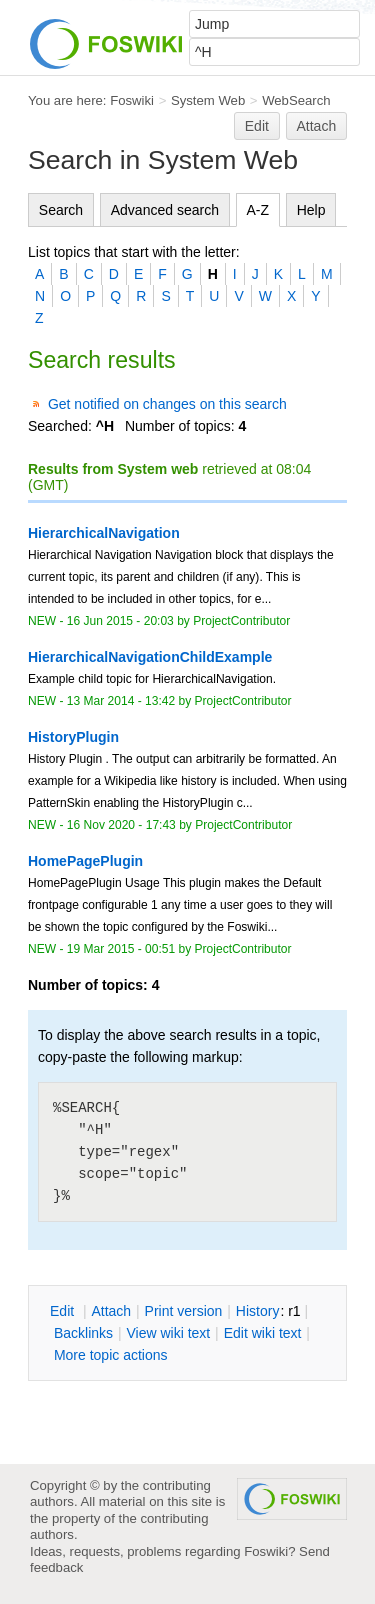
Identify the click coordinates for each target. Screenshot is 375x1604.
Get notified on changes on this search (167, 404)
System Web (208, 100)
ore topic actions (111, 1355)
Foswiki (132, 100)
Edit (257, 126)
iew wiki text (168, 1333)
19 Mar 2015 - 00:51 (121, 949)
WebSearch (296, 100)
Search (61, 210)
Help (311, 210)
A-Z (258, 210)
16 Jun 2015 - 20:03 (120, 621)
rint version (184, 1311)
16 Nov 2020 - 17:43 (121, 825)
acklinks (83, 1333)
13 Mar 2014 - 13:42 (121, 701)
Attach (317, 126)
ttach (111, 1311)
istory (258, 1311)
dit (64, 1311)
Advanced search (165, 210)
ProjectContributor (241, 621)
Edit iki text (263, 1333)
